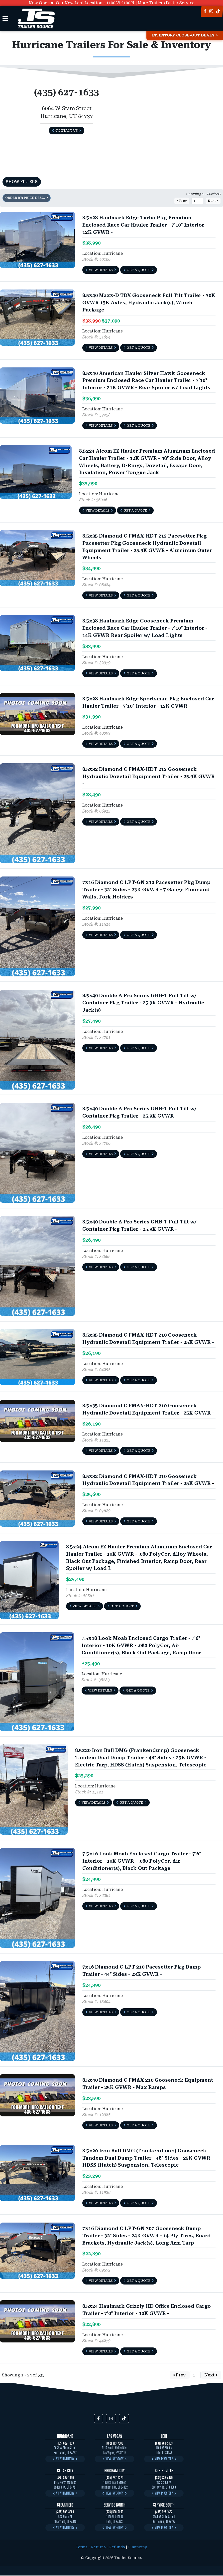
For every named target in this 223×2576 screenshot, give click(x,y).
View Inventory (65, 2459)
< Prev (182, 201)
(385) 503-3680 (65, 2512)
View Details (101, 270)
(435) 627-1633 (65, 2443)
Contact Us (66, 130)
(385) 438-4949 (164, 2477)
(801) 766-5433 (164, 2443)
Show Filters (22, 181)
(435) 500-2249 (114, 2512)
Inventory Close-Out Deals (182, 35)
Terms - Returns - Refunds (100, 2547)
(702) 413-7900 (114, 2443)
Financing (137, 2547)
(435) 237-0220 (114, 2477)
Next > (213, 201)
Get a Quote (138, 270)
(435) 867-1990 (65, 2477)
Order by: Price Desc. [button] (25, 198)
